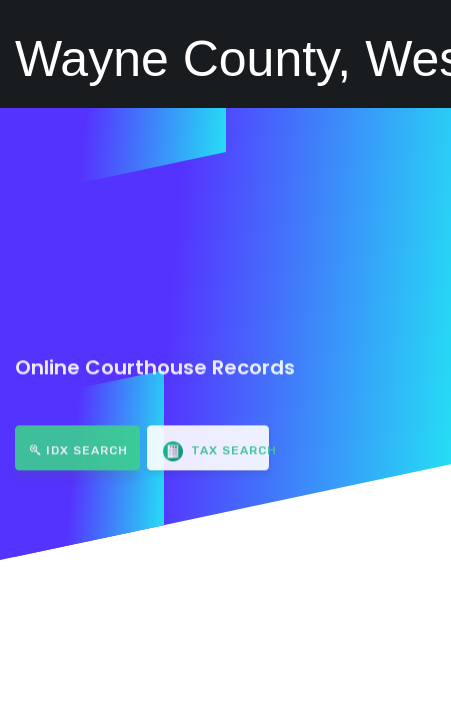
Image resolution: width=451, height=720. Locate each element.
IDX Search (79, 443)
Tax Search (216, 444)
